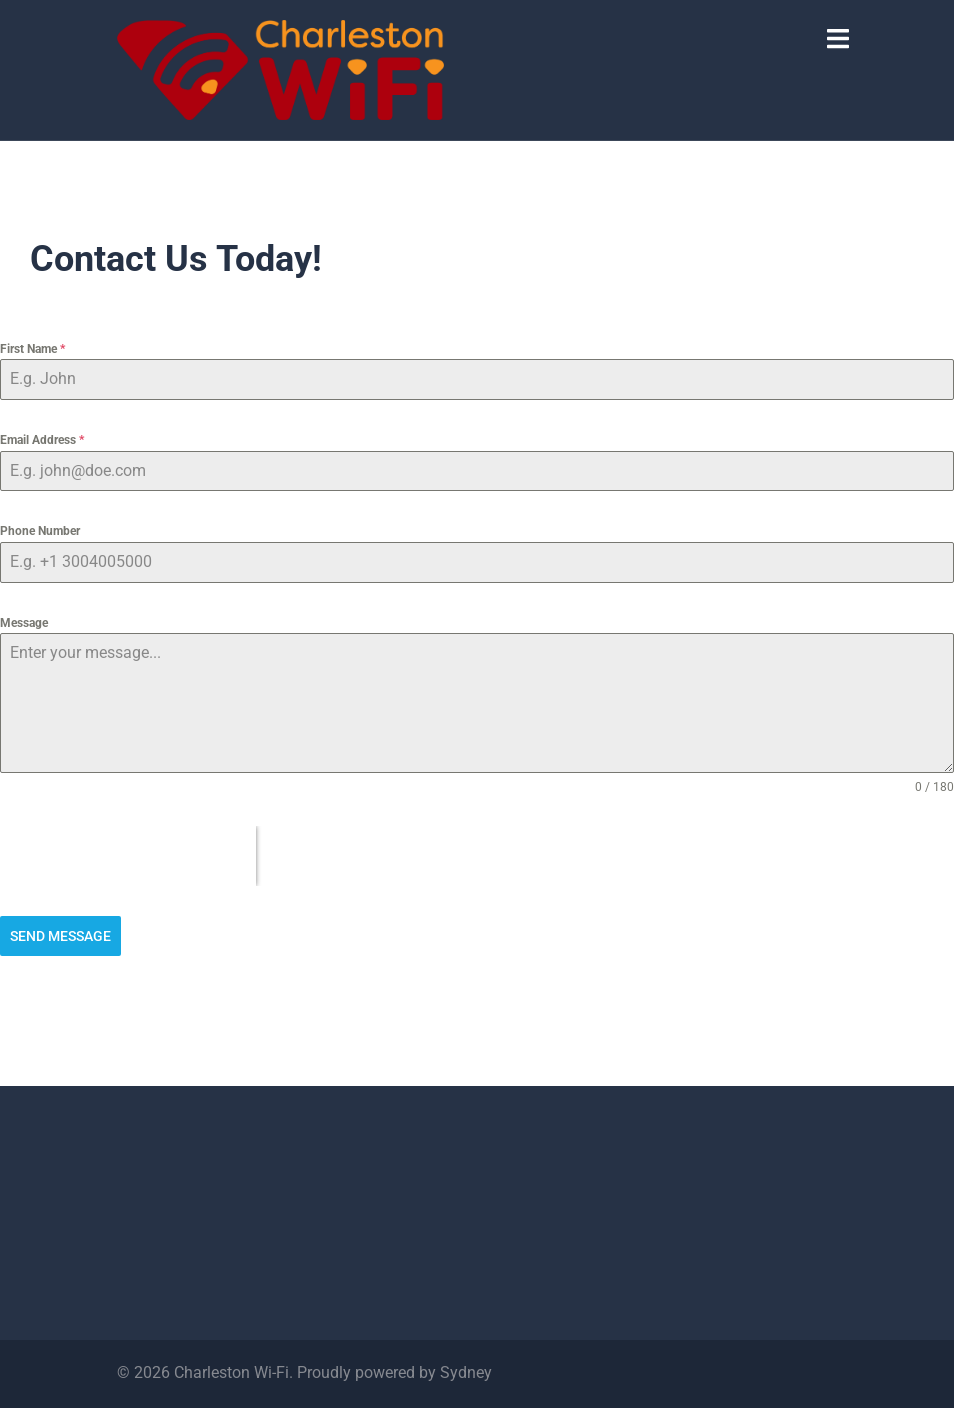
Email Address (42, 440)
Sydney (466, 1372)
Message (24, 623)
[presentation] (128, 856)
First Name (32, 349)
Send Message (60, 936)
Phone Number (40, 531)
